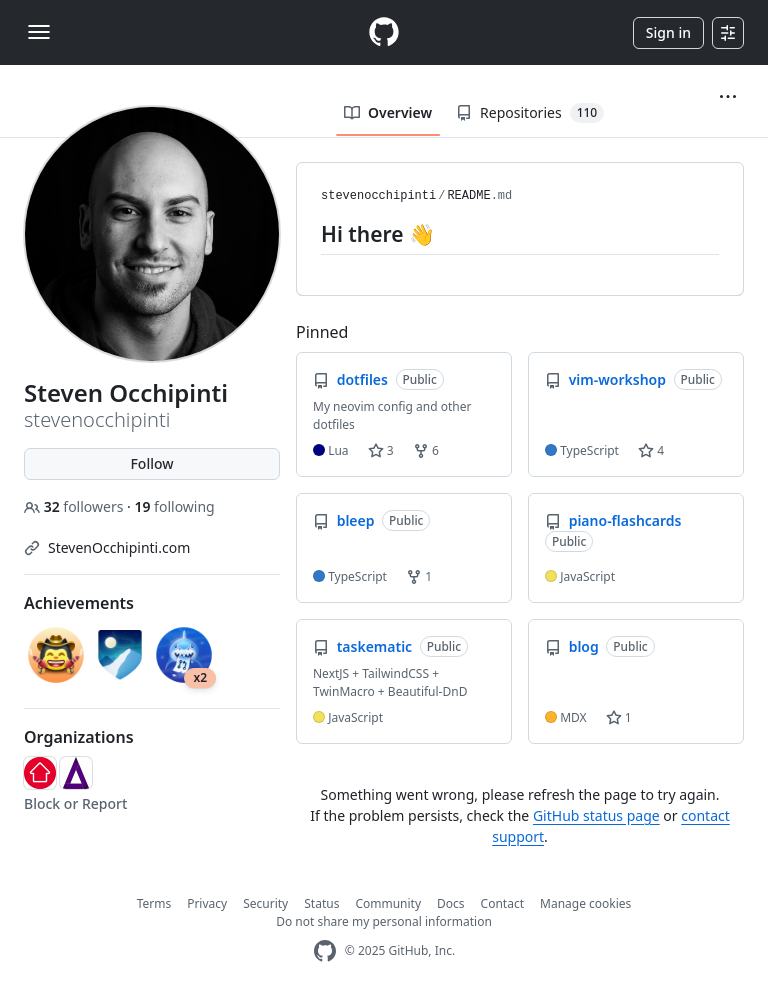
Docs (451, 903)
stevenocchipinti (378, 196)
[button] (728, 97)
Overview (388, 112)
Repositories (530, 113)
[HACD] (76, 773)
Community (388, 903)
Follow (151, 463)
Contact (502, 903)
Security (265, 903)
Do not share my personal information (384, 921)
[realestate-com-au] (40, 773)
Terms (154, 903)
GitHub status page (596, 815)
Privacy (207, 903)
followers (75, 506)
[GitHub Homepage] (325, 951)
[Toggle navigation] (39, 32)
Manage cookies (585, 903)
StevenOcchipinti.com (119, 547)
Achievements (79, 603)
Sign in (668, 32)
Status (321, 903)
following (174, 506)
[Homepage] (384, 32)
